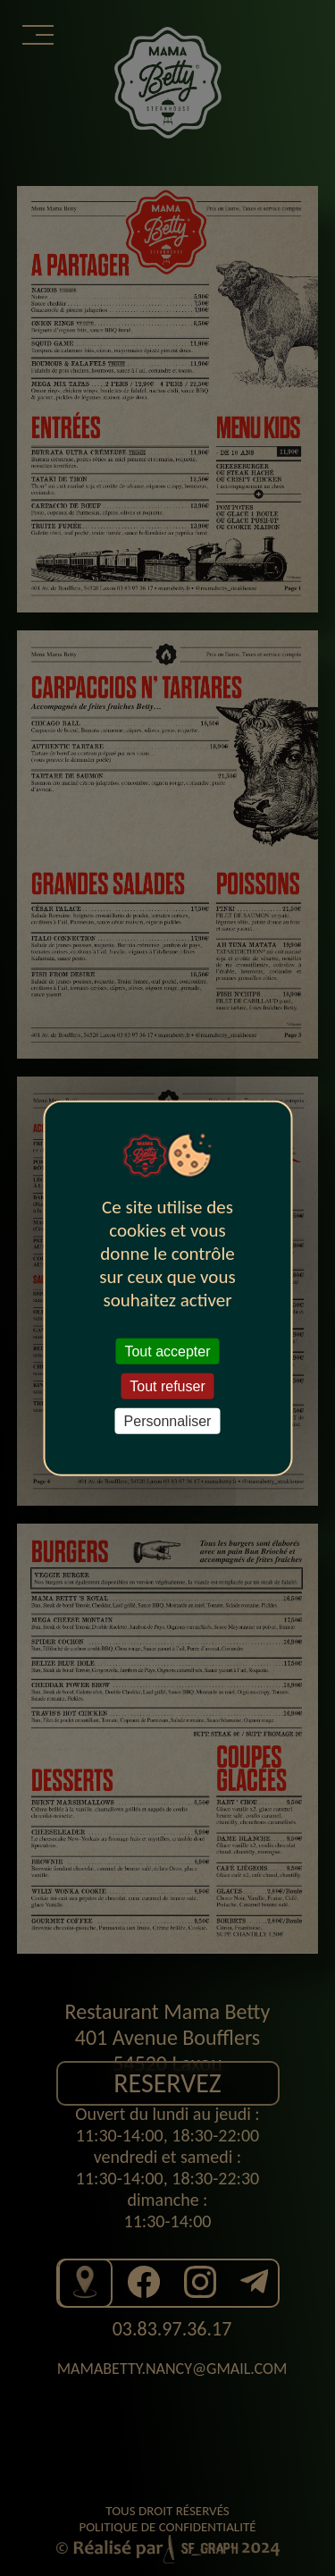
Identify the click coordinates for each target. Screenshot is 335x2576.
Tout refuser (167, 1385)
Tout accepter (167, 1350)
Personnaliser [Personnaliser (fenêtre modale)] (168, 1421)
